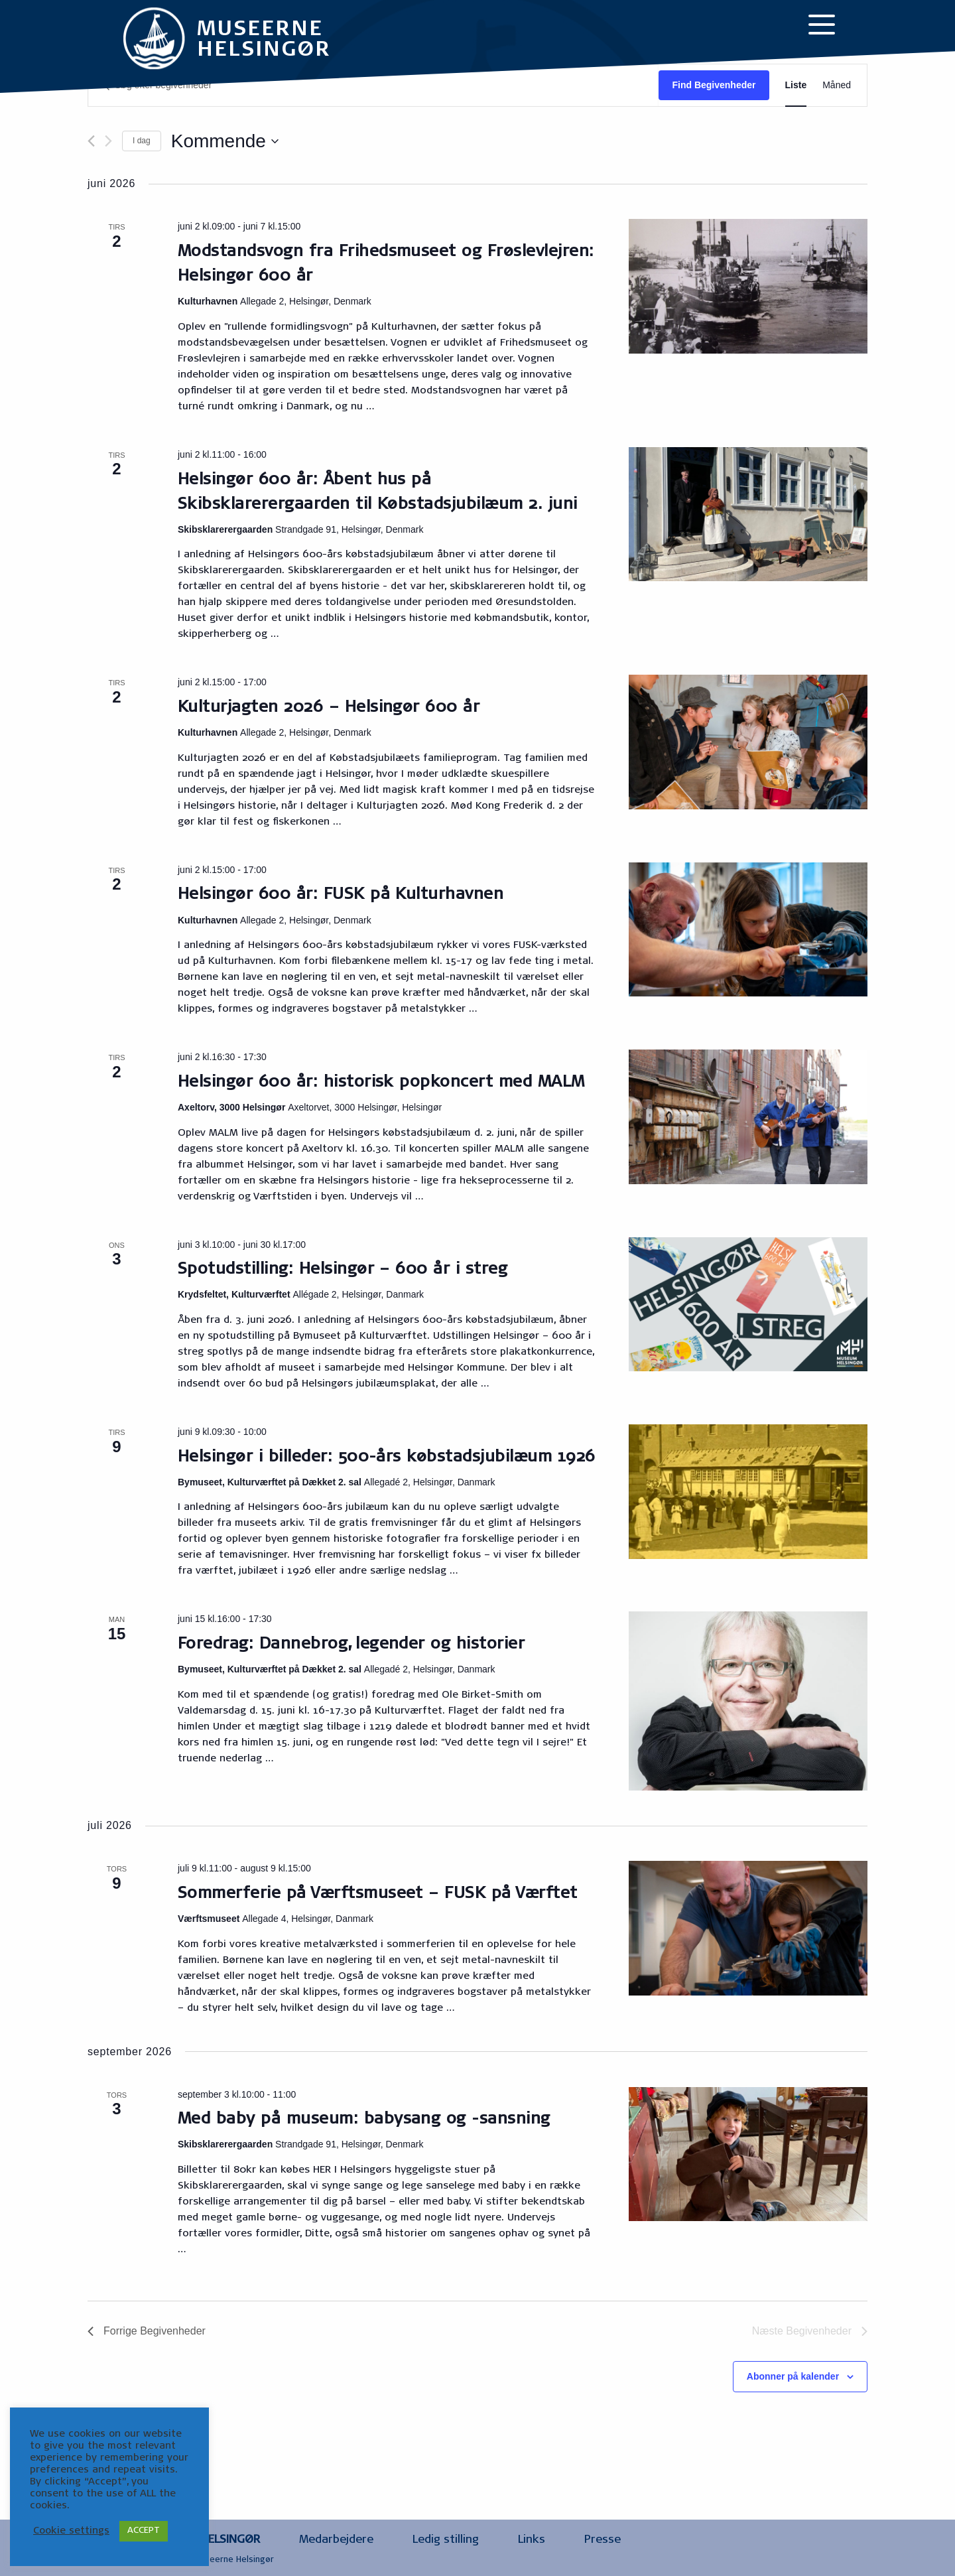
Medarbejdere (336, 2540)
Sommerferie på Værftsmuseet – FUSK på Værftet (378, 1895)
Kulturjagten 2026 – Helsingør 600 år (328, 708)
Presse (602, 2540)
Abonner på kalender (793, 2376)
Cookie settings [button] (71, 2531)
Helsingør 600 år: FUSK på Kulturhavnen (340, 896)
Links (531, 2540)
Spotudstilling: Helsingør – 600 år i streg (342, 1270)
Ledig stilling (446, 2540)
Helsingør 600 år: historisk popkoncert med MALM (381, 1083)
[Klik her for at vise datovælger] (225, 141)
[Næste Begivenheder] (108, 141)
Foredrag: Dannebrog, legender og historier (351, 1645)
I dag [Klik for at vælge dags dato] (142, 140)
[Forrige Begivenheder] (91, 141)
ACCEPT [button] (143, 2531)
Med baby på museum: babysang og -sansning (364, 2120)
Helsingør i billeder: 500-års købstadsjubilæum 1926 (386, 1458)
